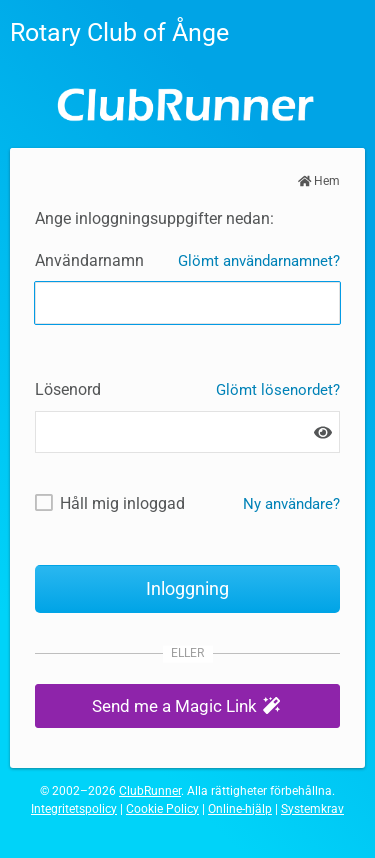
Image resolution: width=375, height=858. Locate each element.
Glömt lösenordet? (278, 390)
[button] (187, 706)
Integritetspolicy (74, 809)
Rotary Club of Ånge (119, 32)
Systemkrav (312, 809)
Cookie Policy (162, 809)
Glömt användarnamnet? (259, 261)
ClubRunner (150, 791)
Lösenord (68, 389)
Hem (319, 181)
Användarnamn (89, 260)
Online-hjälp (240, 809)
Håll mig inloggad (122, 503)
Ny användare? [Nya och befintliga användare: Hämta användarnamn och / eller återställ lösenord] (291, 504)
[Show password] (323, 432)
